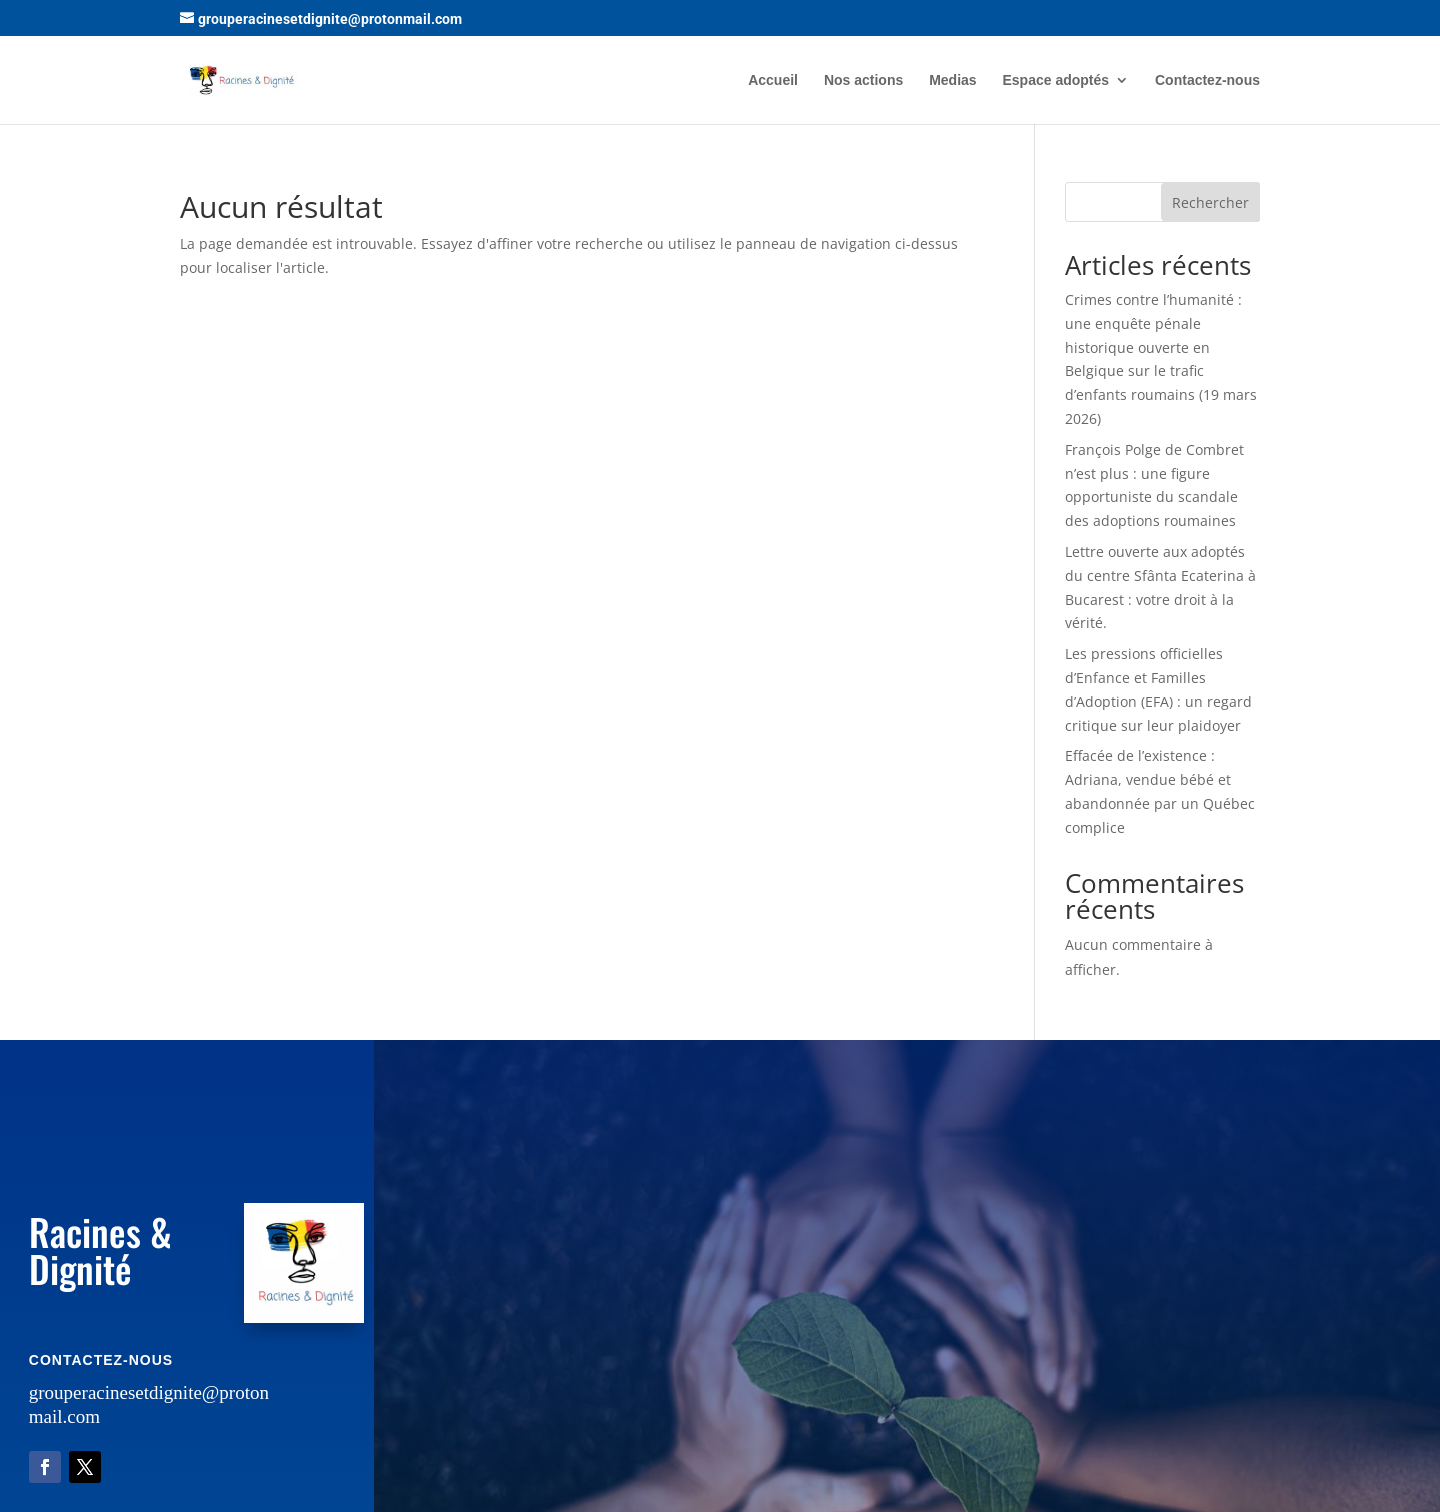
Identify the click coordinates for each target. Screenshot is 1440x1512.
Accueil (773, 80)
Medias (952, 80)
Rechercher (1210, 202)
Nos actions (863, 80)
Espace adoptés (1056, 80)
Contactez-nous (1207, 80)
